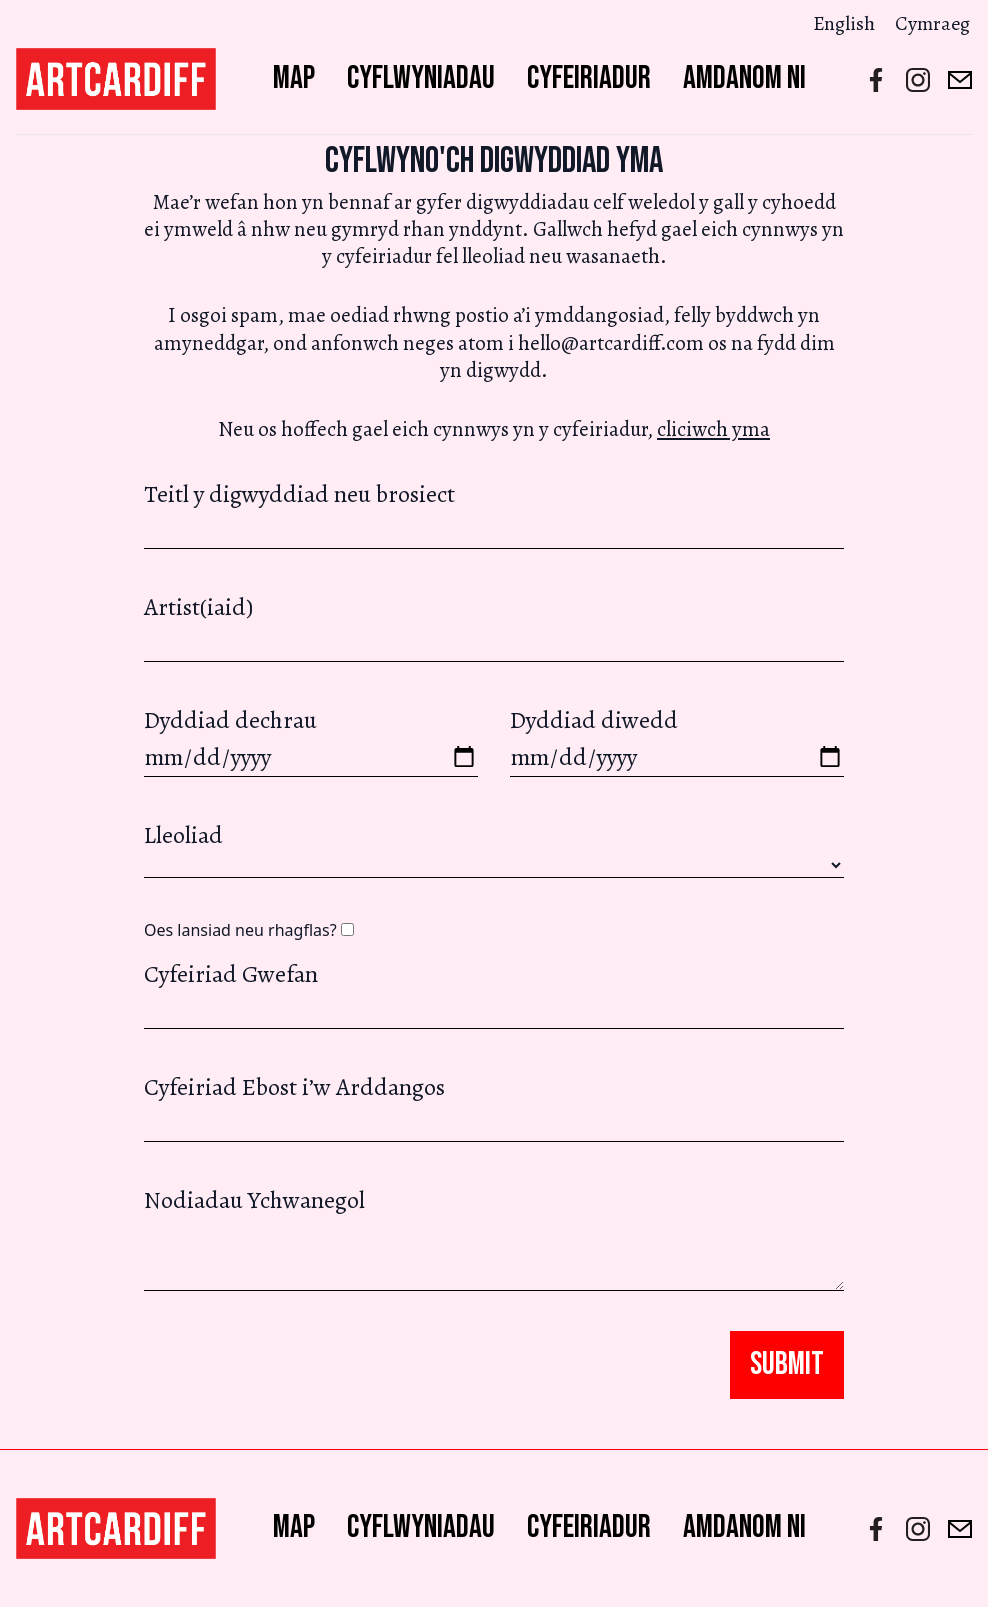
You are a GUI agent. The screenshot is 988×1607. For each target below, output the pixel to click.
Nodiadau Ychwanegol (494, 1237)
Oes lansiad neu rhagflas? (249, 930)
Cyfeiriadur (589, 78)
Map (294, 78)
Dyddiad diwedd (677, 740)
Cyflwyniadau (421, 78)
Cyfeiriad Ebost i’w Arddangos (494, 1106)
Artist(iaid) (494, 626)
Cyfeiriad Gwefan (494, 993)
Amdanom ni (744, 78)
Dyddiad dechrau (311, 740)
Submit (787, 1364)
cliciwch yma (713, 429)
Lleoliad (183, 835)
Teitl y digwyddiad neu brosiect (494, 513)
